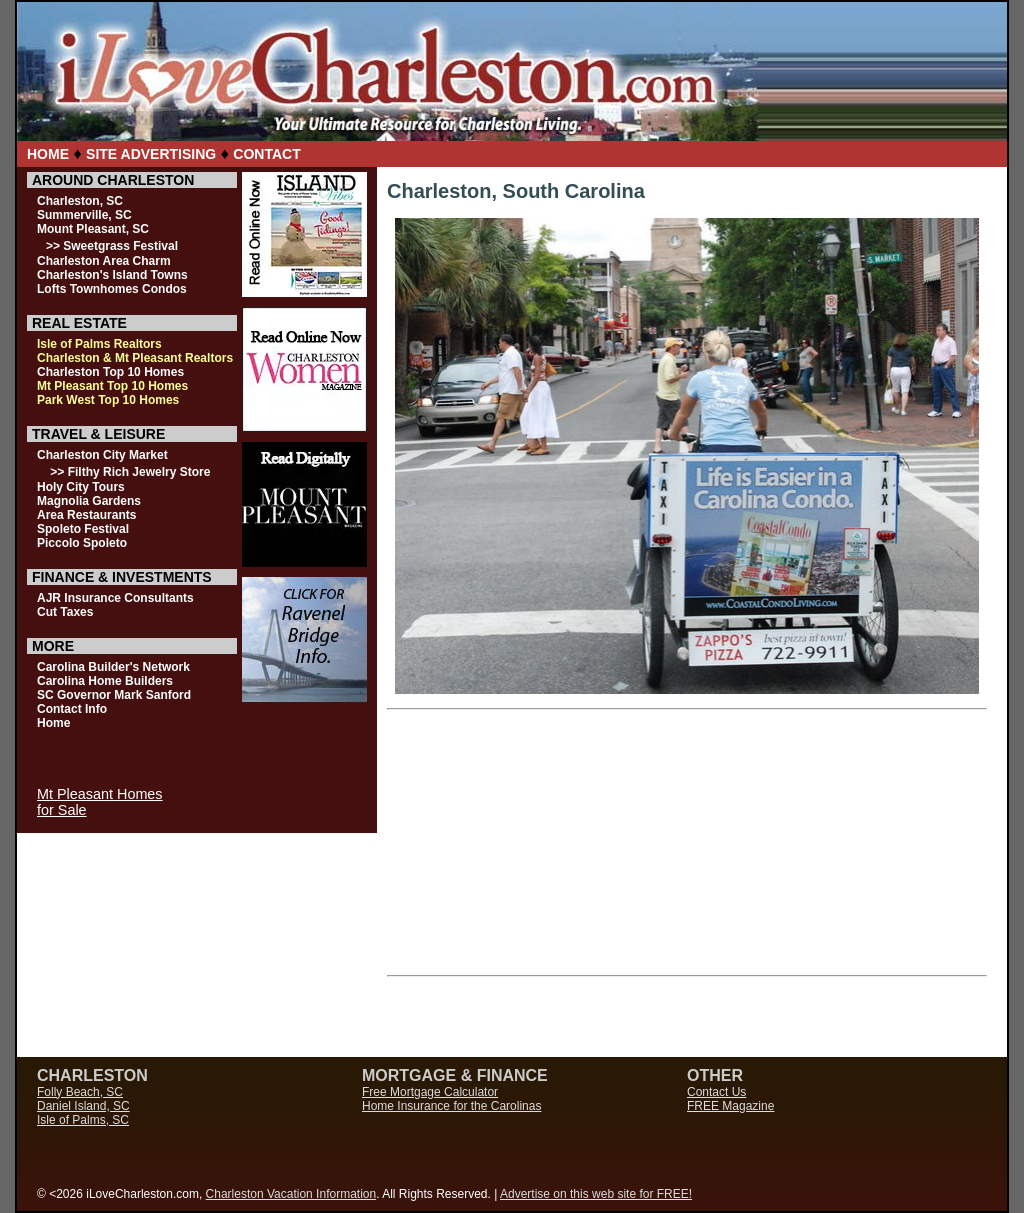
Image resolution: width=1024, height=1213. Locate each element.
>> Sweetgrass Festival (112, 246)
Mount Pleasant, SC (93, 229)
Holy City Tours (81, 487)
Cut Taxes (65, 612)
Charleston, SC (80, 201)
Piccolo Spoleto (82, 543)
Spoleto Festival (83, 529)
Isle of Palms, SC (83, 1120)
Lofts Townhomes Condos (112, 289)
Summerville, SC (84, 215)
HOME (48, 154)
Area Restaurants (86, 515)
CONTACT (266, 154)
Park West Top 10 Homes (108, 400)
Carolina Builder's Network (113, 667)
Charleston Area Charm (104, 261)
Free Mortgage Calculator (430, 1092)
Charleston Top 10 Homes (110, 372)
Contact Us (716, 1092)
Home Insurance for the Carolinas (451, 1106)
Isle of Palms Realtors (99, 344)
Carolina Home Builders (105, 681)
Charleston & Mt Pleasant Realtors (135, 358)
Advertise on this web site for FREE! (596, 1194)
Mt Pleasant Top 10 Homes (112, 386)
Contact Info (72, 709)
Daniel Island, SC (83, 1106)
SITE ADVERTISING (151, 154)
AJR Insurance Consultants (115, 598)
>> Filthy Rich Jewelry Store (130, 472)
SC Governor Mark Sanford (114, 695)
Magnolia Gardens (89, 501)
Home (53, 723)
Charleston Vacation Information (291, 1194)
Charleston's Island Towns (112, 275)
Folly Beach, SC (80, 1092)
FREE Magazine (730, 1106)
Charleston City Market (102, 455)
